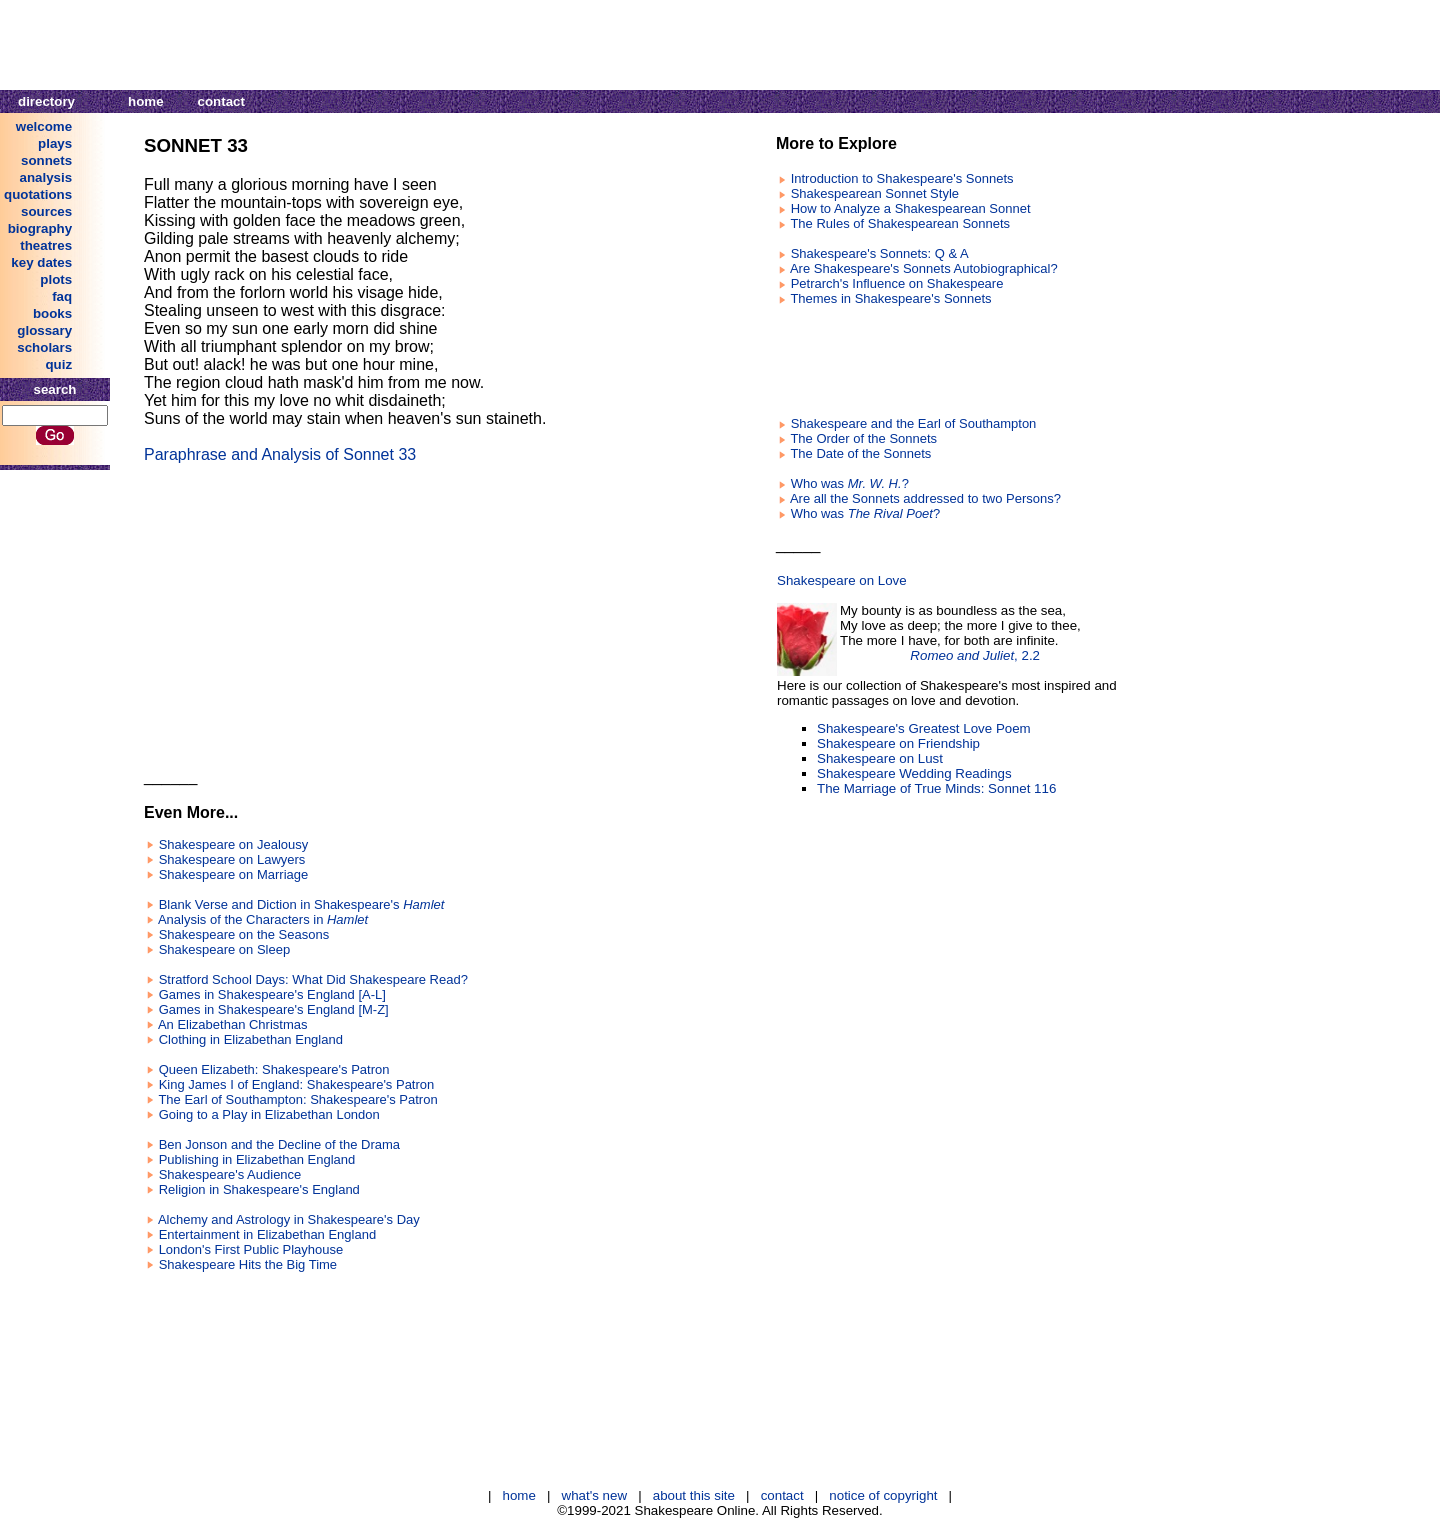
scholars (44, 347)
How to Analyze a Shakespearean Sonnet (911, 208)
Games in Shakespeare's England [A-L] (272, 994)
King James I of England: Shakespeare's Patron (297, 1084)
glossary (44, 330)
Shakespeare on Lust (880, 758)
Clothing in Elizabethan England (251, 1039)
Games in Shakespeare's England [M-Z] (274, 1009)
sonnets (46, 160)
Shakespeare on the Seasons (244, 934)
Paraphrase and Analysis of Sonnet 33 (280, 454)
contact (221, 101)
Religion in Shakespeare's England (259, 1189)
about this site (694, 1495)
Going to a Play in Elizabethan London (269, 1114)
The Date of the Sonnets (860, 453)
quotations (38, 194)
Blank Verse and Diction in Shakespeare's (302, 904)
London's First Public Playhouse (251, 1249)
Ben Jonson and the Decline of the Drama (279, 1144)
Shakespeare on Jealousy (234, 844)
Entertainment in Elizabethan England (268, 1234)
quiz (58, 364)
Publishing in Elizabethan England (257, 1159)
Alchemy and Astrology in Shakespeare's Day (289, 1219)
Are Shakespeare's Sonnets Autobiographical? (924, 268)
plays (55, 143)
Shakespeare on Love (842, 580)
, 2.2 (975, 655)
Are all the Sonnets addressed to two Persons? (925, 498)
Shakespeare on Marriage (234, 874)
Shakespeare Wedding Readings (914, 773)
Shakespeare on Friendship (898, 743)
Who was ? (850, 483)
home (146, 101)
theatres (46, 245)
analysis (46, 177)
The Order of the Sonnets (863, 438)
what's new (595, 1495)
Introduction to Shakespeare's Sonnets (902, 178)
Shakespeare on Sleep (225, 949)
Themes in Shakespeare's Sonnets (890, 298)
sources (46, 211)
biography (40, 228)
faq (62, 296)
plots (56, 279)
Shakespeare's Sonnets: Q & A (880, 253)
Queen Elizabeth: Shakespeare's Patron (274, 1069)
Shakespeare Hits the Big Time (248, 1264)
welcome (44, 126)
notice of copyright (883, 1495)
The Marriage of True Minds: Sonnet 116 (936, 788)
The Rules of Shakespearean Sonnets (900, 223)
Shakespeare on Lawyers (232, 859)
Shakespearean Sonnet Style (875, 193)
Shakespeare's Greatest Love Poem (924, 728)
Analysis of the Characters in (263, 919)
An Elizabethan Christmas (233, 1024)
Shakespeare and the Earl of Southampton (914, 423)
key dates (41, 262)
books (52, 313)
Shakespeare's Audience (230, 1174)
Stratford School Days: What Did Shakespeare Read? (313, 979)
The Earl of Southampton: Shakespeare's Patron (297, 1099)
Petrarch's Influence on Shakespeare (897, 283)
